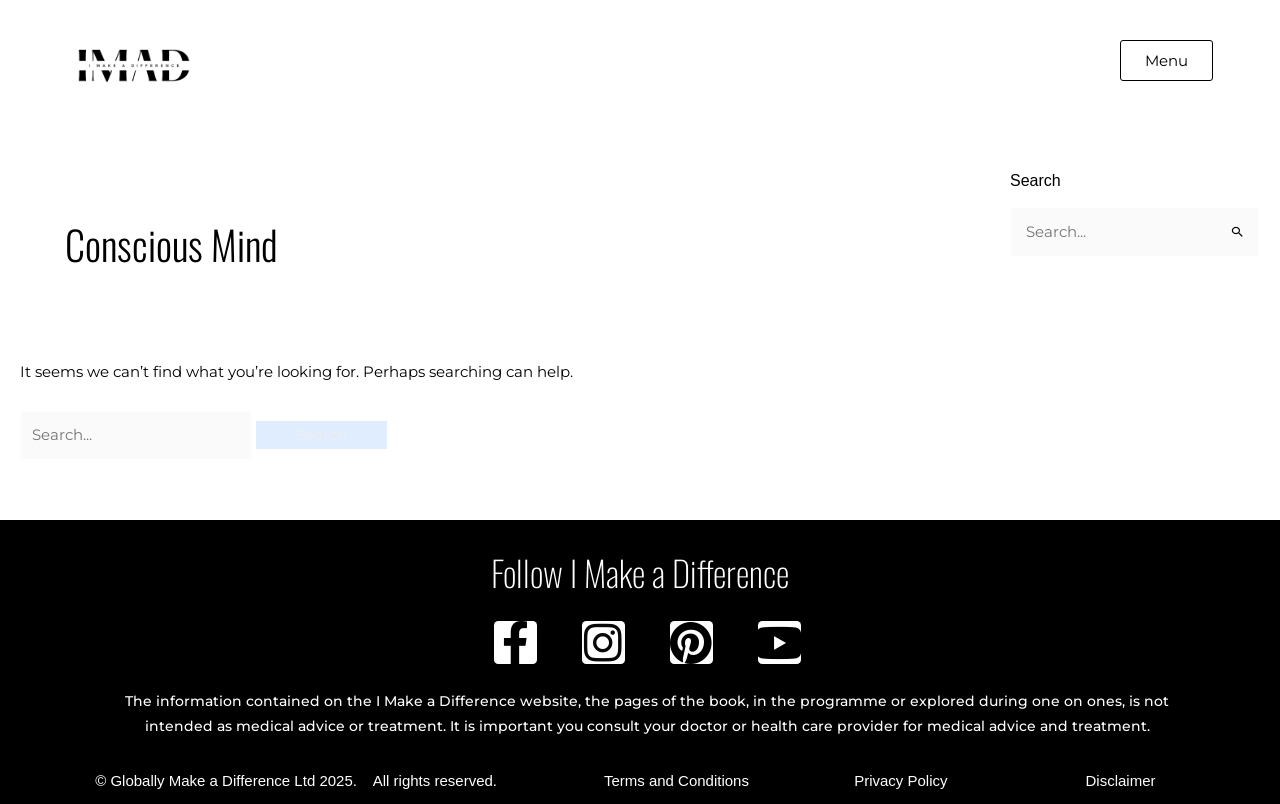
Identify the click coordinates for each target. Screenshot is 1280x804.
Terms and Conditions (676, 780)
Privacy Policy (900, 780)
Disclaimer (1120, 780)
